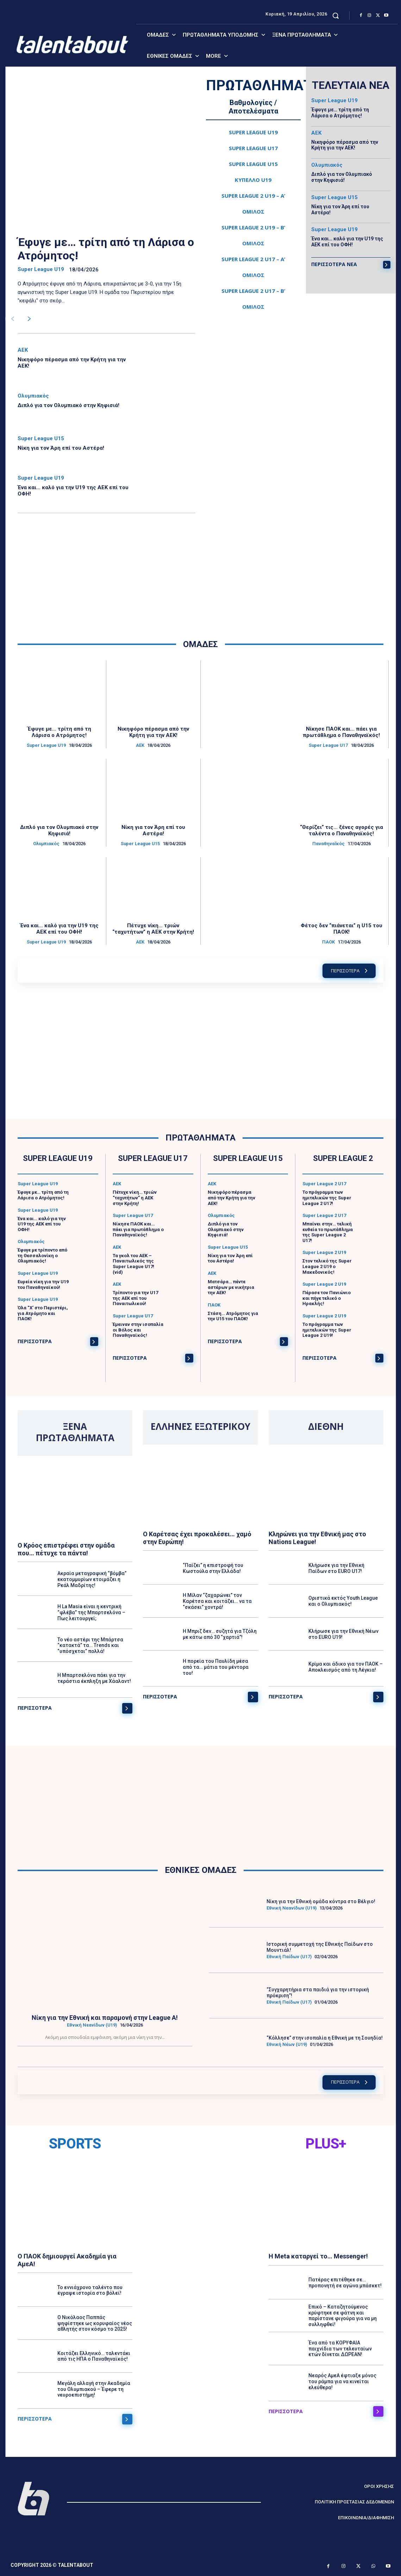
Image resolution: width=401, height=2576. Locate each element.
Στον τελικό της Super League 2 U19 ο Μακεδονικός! (327, 1267)
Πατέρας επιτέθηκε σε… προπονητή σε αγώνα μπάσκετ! (345, 2282)
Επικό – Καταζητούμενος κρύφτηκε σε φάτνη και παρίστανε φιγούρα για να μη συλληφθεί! (342, 2315)
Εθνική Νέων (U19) (287, 2044)
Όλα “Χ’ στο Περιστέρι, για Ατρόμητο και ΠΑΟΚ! (43, 1313)
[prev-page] (12, 319)
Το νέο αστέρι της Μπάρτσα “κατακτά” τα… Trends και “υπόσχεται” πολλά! (90, 1645)
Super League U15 (41, 438)
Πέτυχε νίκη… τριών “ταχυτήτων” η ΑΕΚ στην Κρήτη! (153, 928)
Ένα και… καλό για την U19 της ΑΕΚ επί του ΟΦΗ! (347, 241)
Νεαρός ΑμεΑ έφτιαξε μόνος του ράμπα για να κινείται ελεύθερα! (342, 2381)
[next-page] (29, 319)
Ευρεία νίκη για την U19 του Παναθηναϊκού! (43, 1284)
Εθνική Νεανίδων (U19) (92, 2025)
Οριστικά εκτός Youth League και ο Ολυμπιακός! (343, 1601)
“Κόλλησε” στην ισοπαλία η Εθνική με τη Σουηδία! (325, 2038)
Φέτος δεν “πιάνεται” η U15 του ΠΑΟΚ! (341, 928)
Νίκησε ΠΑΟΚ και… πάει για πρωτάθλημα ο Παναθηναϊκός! (341, 732)
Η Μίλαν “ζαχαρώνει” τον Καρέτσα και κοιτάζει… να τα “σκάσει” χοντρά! (217, 1601)
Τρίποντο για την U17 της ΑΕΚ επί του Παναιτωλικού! (135, 1298)
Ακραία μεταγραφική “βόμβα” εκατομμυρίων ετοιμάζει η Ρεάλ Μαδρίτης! (91, 1579)
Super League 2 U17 (324, 1183)
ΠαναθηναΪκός (328, 843)
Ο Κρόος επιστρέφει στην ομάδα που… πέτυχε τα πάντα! (66, 1549)
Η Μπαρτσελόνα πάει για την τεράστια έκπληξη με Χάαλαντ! (94, 1678)
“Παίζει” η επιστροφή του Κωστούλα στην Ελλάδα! (213, 1568)
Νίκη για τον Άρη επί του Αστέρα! (61, 448)
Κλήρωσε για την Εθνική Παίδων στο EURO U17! (336, 1568)
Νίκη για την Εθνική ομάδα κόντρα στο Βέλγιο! (321, 1901)
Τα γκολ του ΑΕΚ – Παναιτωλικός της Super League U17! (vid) (133, 1264)
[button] (335, 15)
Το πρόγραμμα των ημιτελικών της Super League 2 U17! (326, 1197)
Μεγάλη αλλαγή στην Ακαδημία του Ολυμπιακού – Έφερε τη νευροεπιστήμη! (93, 2389)
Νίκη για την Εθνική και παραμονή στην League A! (105, 2017)
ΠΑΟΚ (328, 942)
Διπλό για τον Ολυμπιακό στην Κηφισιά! (68, 405)
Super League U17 (328, 745)
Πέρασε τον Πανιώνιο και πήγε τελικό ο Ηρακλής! (326, 1298)
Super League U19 (41, 269)
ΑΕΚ (23, 350)
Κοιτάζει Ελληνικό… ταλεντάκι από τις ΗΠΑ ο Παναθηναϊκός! (93, 2356)
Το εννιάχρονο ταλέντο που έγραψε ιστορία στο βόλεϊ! (90, 2290)
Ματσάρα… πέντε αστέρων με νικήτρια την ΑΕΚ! (231, 1287)
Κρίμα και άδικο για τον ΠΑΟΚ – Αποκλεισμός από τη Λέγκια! (345, 1667)
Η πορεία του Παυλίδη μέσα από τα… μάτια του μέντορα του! (216, 1667)
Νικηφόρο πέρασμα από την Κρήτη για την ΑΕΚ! (344, 145)
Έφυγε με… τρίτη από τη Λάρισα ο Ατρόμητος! (106, 248)
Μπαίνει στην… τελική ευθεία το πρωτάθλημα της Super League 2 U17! (327, 1232)
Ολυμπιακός (33, 396)
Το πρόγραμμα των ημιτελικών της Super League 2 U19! (326, 1330)
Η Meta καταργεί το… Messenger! (318, 2256)
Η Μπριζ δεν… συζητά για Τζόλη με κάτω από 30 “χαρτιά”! (220, 1634)
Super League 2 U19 (324, 1252)
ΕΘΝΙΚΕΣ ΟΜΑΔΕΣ (201, 1870)
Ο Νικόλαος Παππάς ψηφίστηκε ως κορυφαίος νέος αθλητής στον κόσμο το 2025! (94, 2323)
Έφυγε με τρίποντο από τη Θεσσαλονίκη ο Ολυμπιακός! (42, 1255)
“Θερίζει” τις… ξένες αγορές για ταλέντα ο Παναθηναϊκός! (341, 830)
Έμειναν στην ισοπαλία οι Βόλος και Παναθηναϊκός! (138, 1330)
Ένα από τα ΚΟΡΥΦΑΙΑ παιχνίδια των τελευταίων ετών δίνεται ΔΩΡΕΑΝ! (340, 2348)
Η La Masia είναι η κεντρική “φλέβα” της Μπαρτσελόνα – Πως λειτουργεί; (91, 1612)
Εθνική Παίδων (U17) (289, 1956)
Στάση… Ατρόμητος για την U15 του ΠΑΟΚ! (233, 1316)
